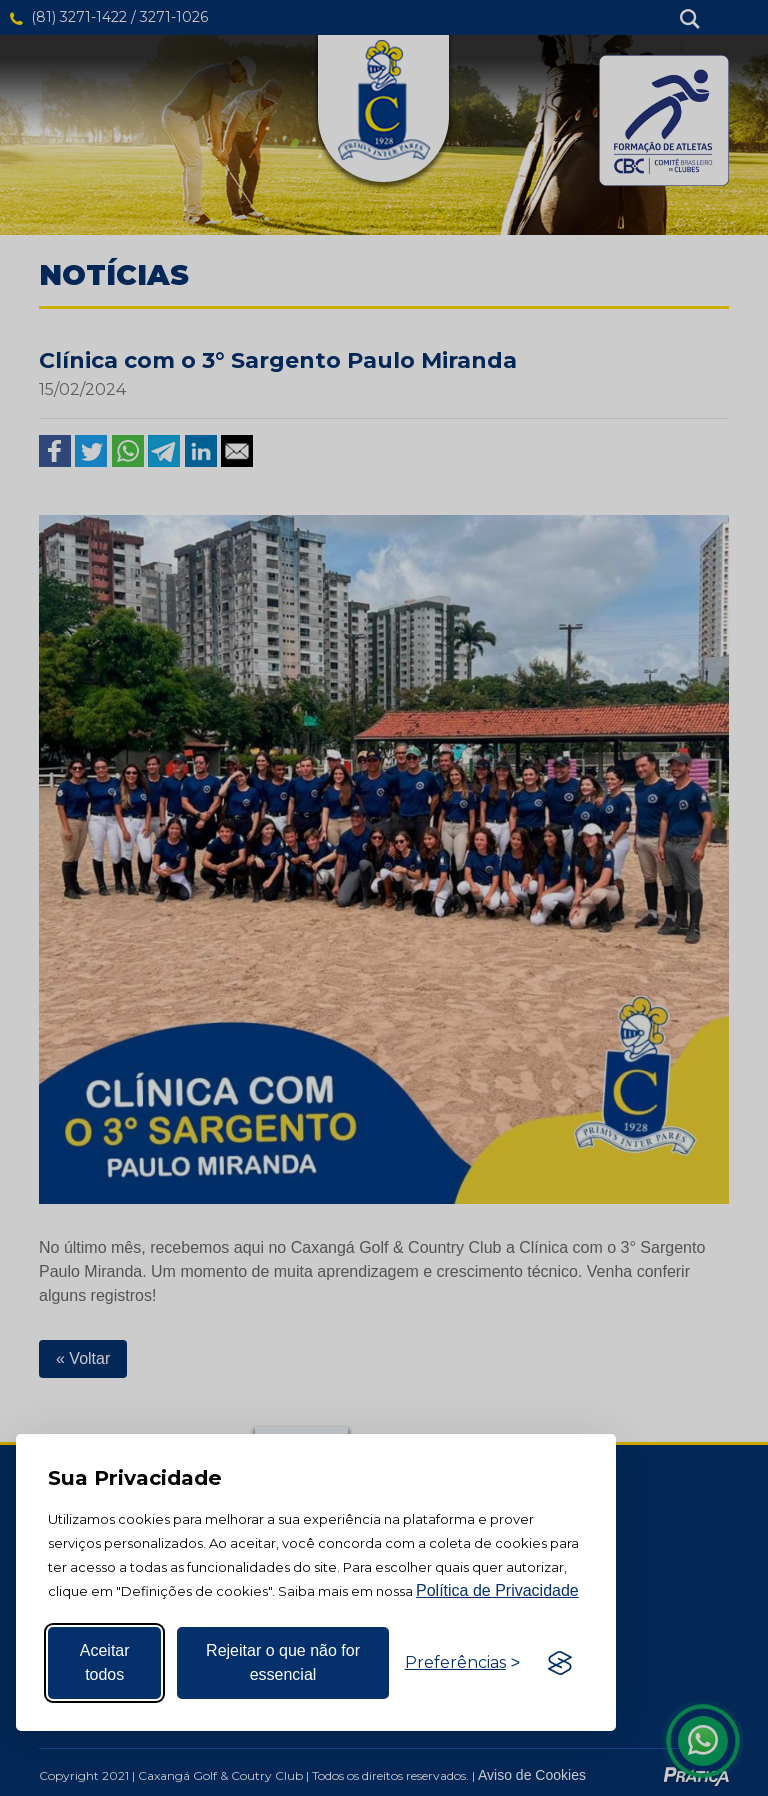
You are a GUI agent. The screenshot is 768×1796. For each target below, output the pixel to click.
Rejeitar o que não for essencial (283, 1662)
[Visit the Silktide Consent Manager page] (560, 1663)
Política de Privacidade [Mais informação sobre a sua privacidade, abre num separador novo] (497, 1590)
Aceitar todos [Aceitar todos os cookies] (105, 1662)
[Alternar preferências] (462, 1663)
